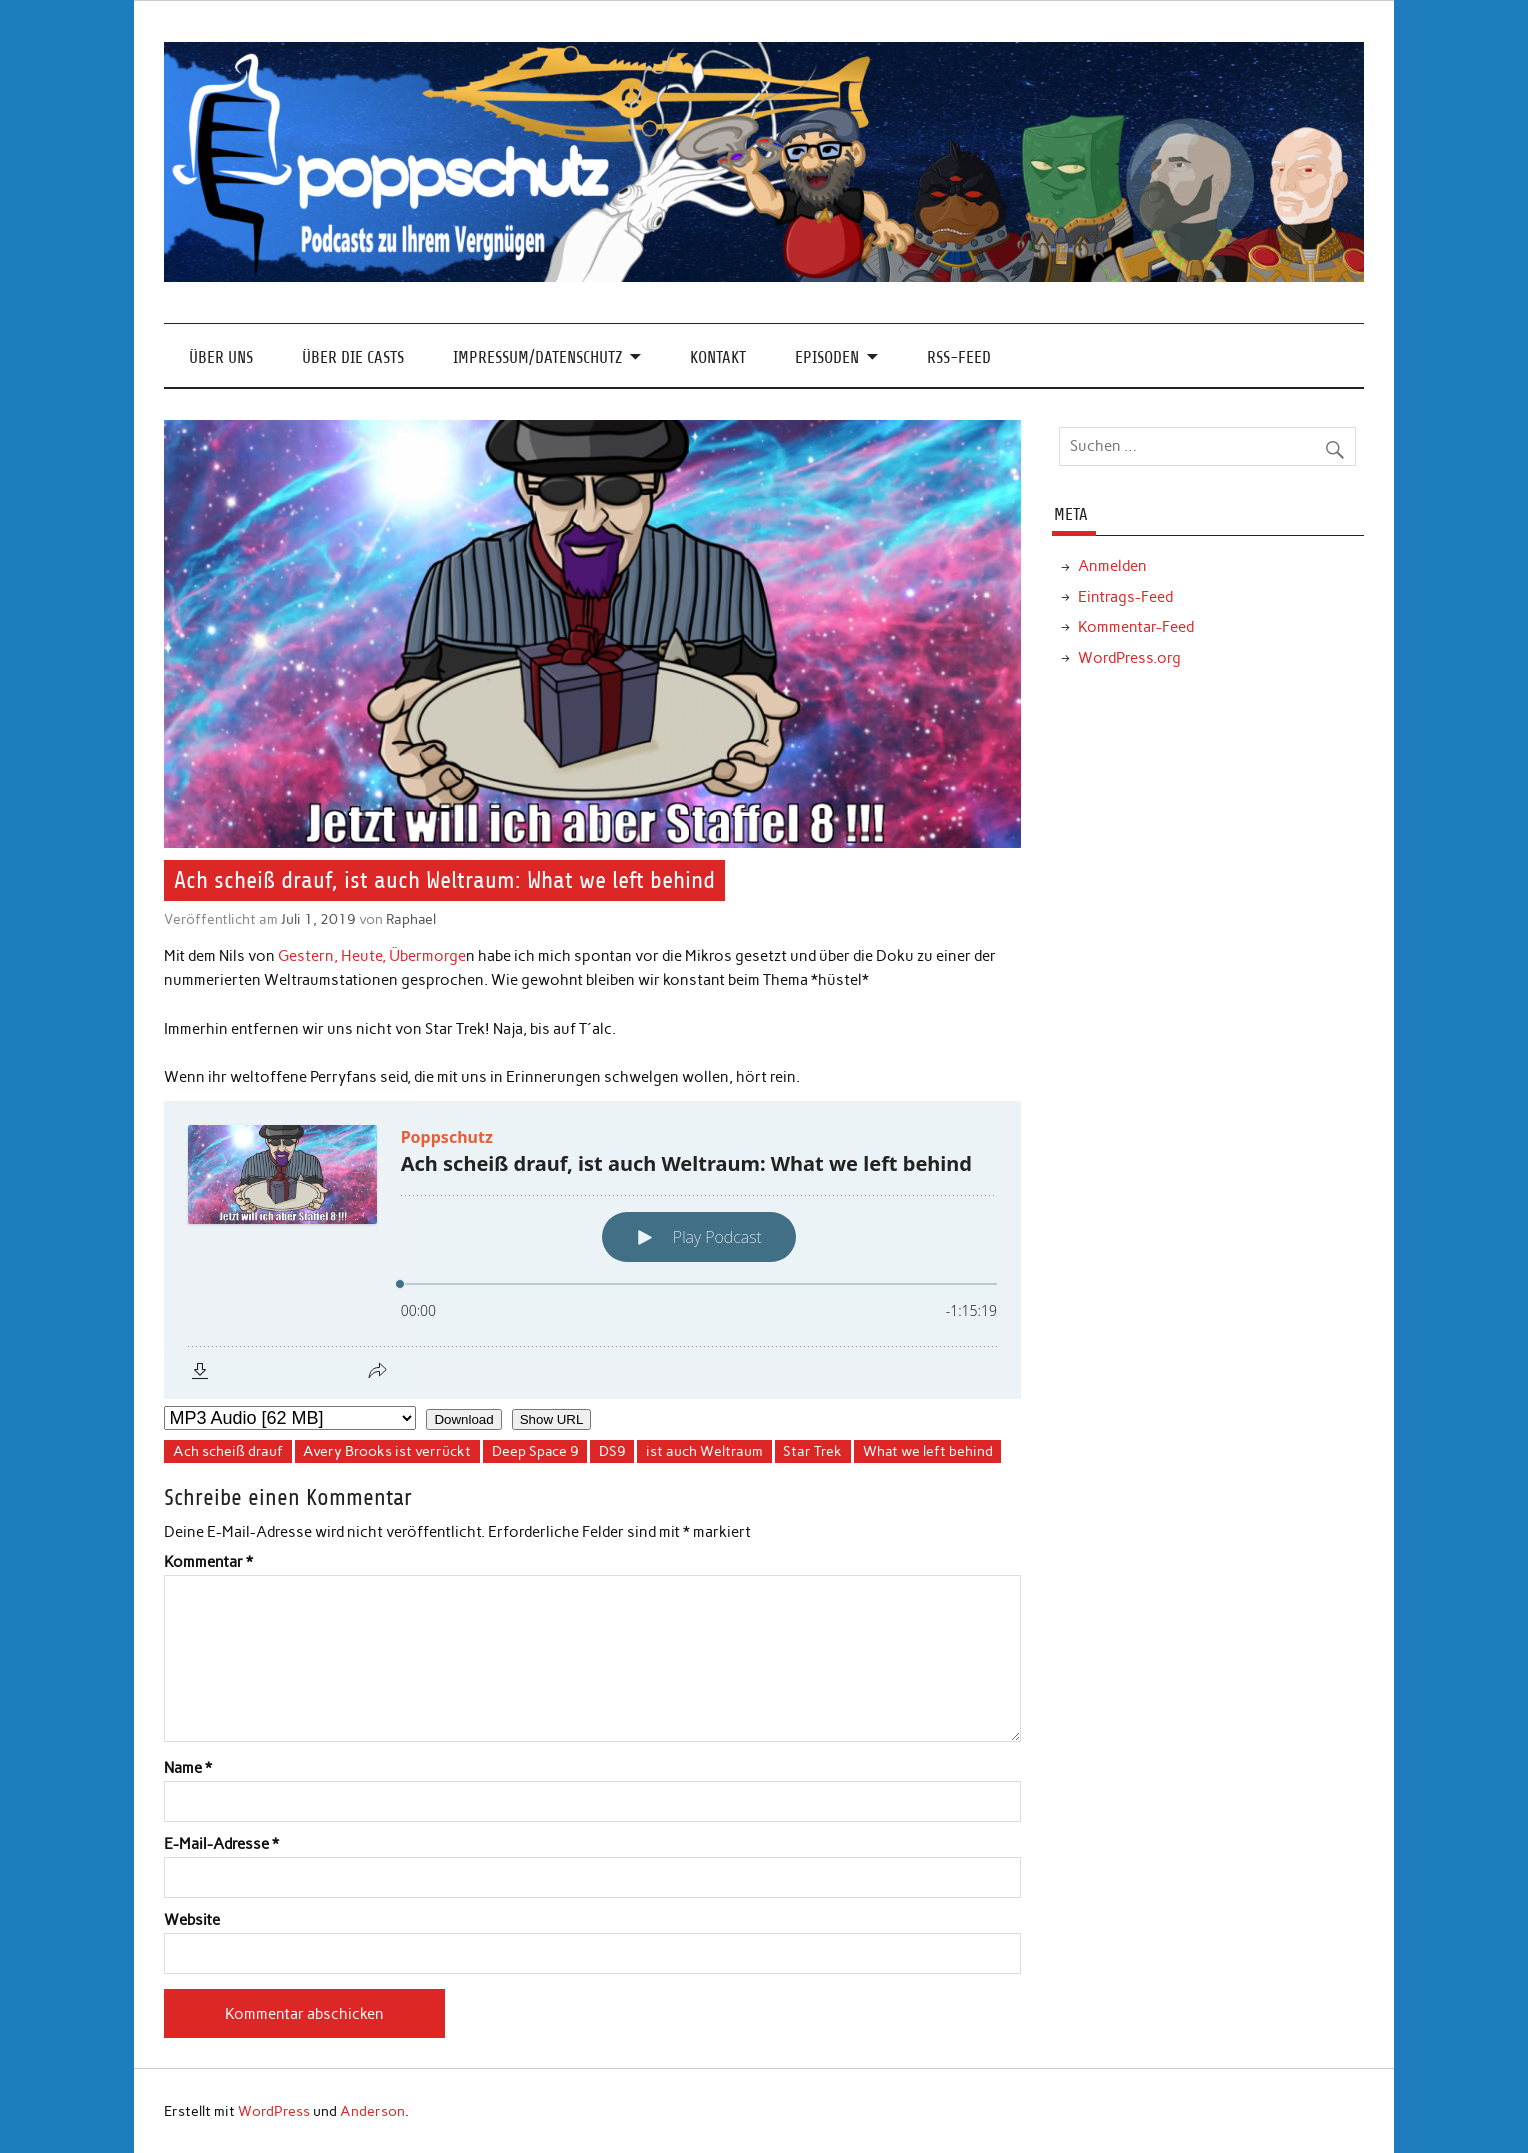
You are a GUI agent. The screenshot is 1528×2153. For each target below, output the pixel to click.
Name (188, 1768)
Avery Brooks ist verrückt (387, 1451)
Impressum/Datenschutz (537, 357)
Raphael (411, 919)
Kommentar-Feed (1136, 627)
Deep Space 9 (535, 1451)
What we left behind (928, 1451)
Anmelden (1112, 566)
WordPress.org (1129, 658)
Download (463, 1419)
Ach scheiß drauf (228, 1451)
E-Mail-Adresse (221, 1844)
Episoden (827, 357)
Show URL (552, 1419)
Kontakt (718, 357)
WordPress (274, 2111)
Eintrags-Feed (1125, 597)
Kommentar (208, 1562)
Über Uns (221, 357)
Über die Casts (353, 357)
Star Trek (812, 1451)
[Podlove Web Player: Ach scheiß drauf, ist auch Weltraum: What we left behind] (592, 1250)
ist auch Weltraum (704, 1451)
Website (192, 1920)
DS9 (612, 1451)
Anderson (372, 2111)
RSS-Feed (959, 357)
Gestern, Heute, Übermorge (372, 956)
